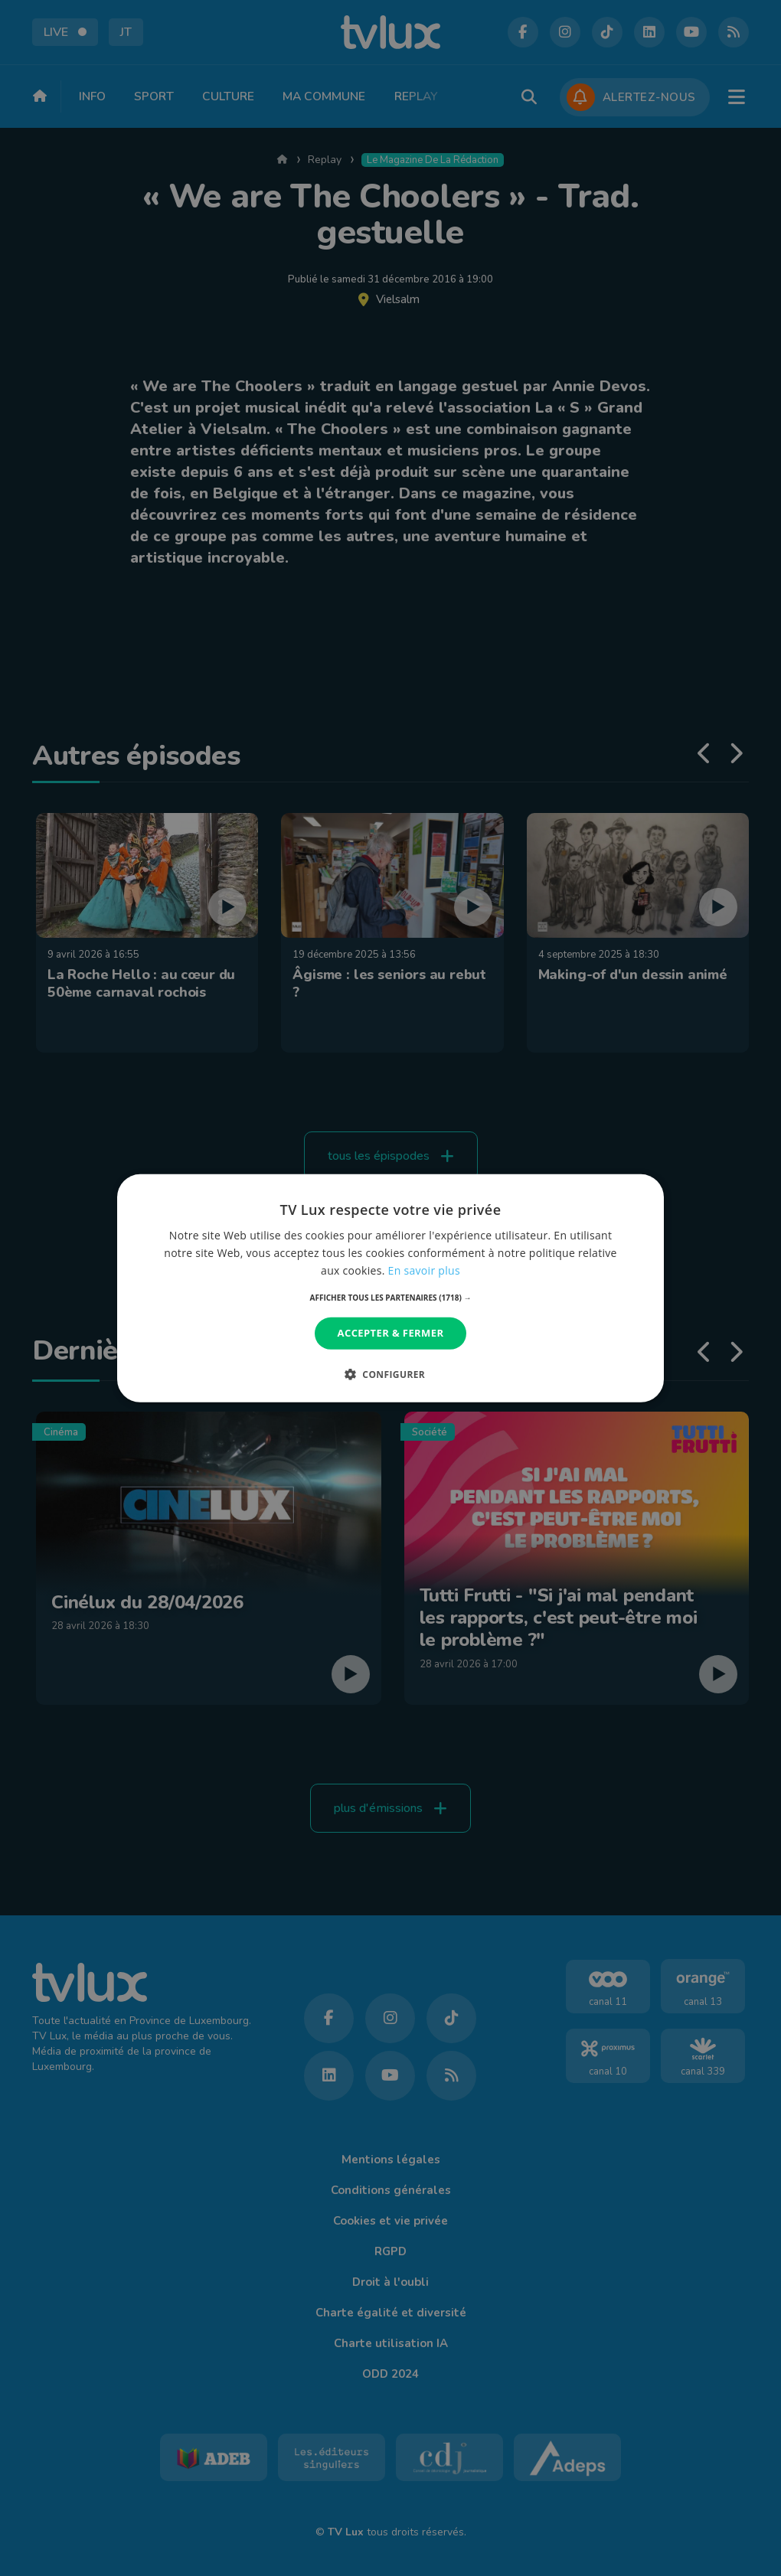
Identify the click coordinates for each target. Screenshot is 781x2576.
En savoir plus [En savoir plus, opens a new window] (424, 1270)
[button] (391, 1297)
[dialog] (390, 1288)
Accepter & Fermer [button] (391, 1333)
